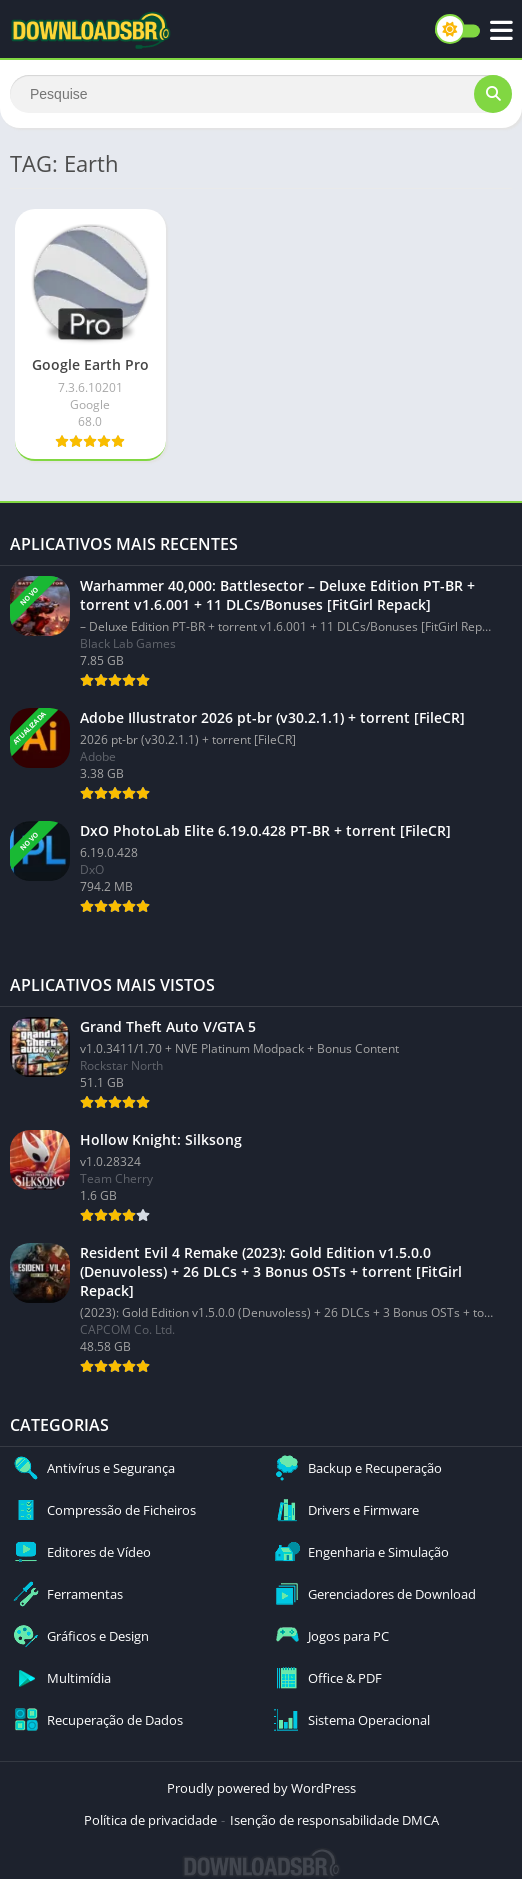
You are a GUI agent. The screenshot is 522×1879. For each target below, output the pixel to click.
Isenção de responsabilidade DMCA (334, 1820)
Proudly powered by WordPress (261, 1788)
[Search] (261, 94)
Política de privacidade (150, 1820)
